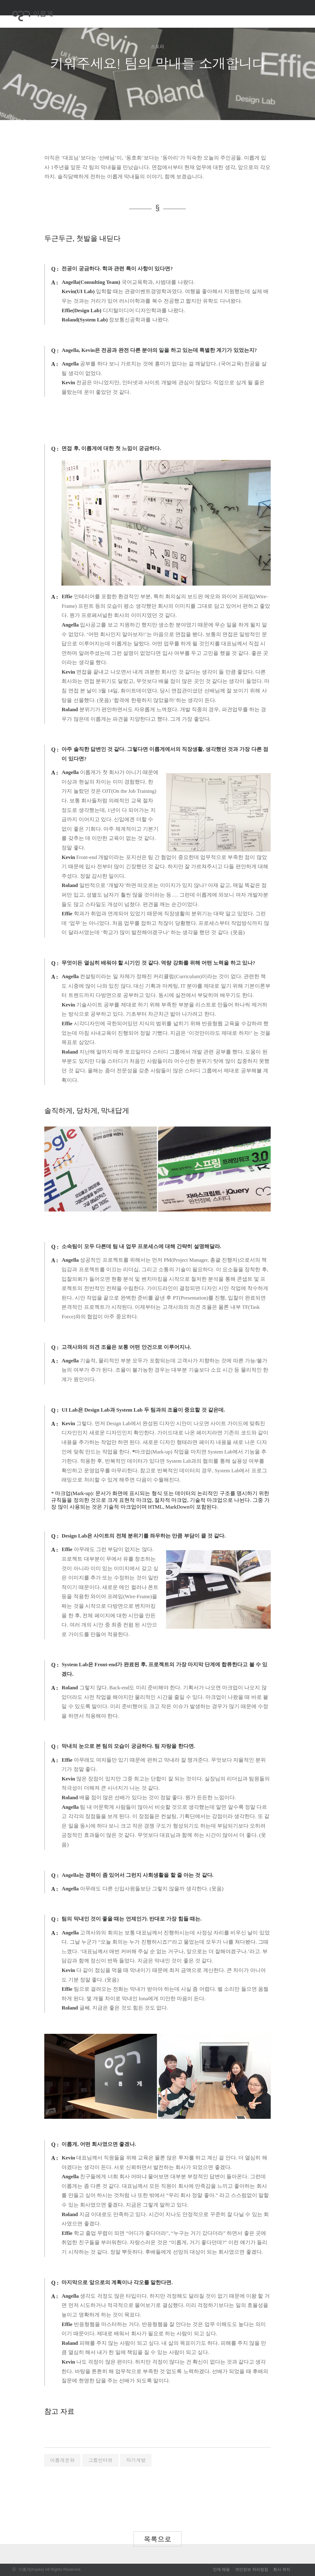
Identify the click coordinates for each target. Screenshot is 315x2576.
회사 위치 (281, 2569)
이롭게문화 (62, 2460)
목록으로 (157, 2539)
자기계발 (136, 2460)
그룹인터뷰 (100, 2460)
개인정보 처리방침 (251, 2569)
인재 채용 (221, 2569)
